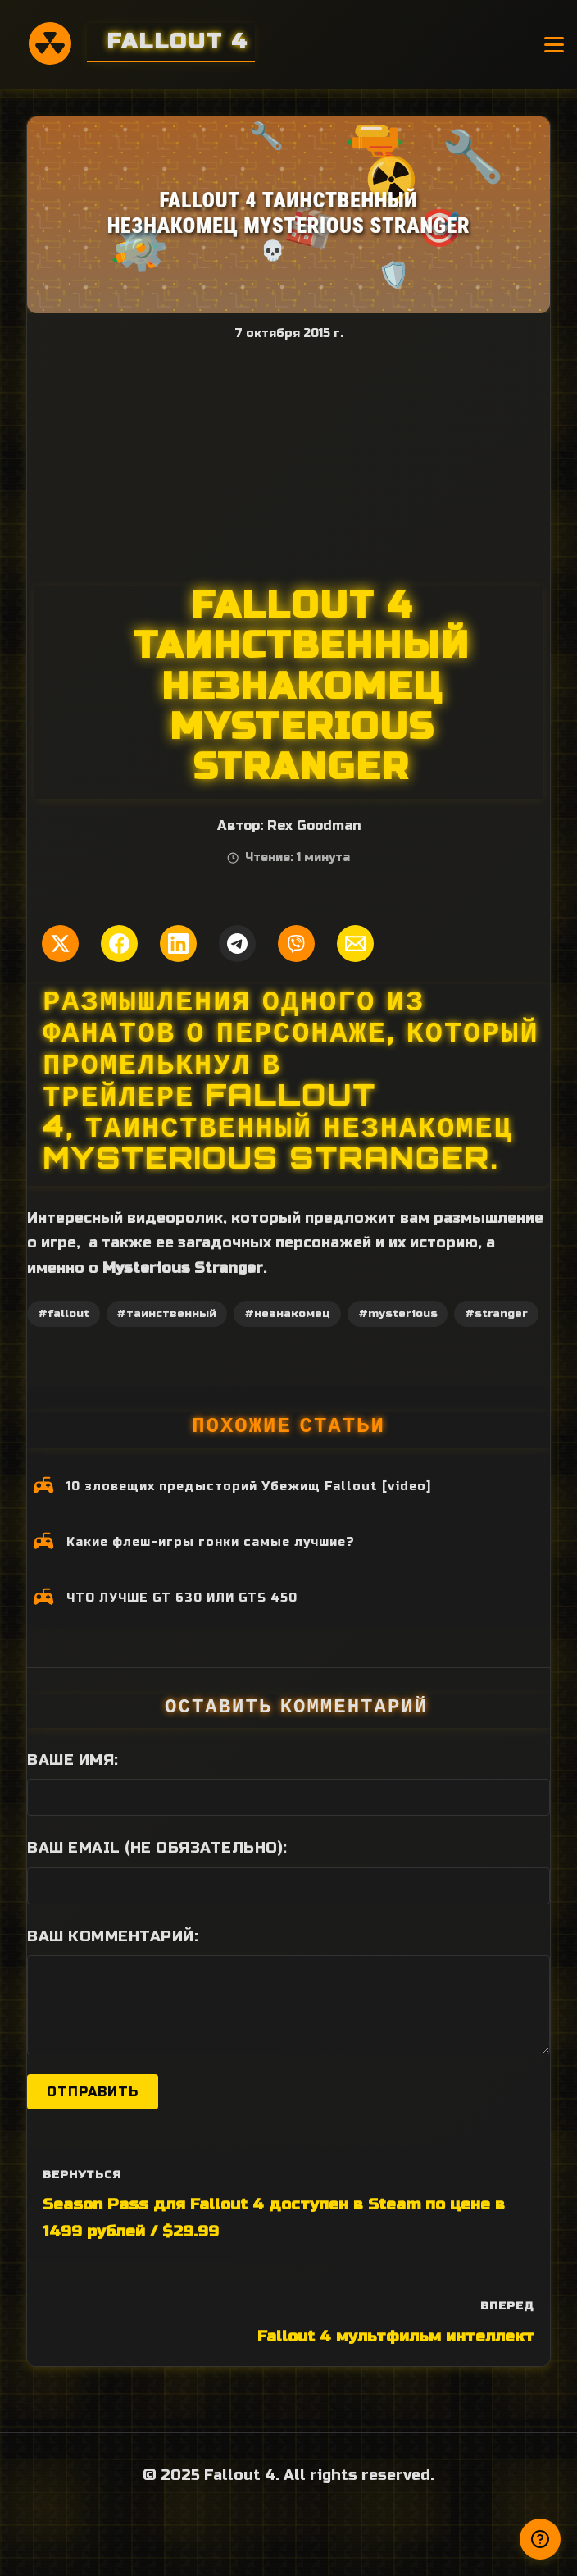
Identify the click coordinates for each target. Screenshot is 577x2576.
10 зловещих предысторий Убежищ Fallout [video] (248, 1486)
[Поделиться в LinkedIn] (178, 943)
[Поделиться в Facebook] (119, 943)
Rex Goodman (314, 826)
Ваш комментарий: (112, 1936)
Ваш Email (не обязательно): (157, 1848)
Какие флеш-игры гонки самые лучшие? (210, 1542)
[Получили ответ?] (540, 2539)
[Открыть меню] (554, 45)
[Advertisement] (288, 462)
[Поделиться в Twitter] (60, 943)
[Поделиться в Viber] (296, 943)
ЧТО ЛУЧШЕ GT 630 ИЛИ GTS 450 (182, 1598)
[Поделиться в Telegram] (237, 943)
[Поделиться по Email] (355, 943)
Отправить (93, 2092)
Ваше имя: (73, 1760)
